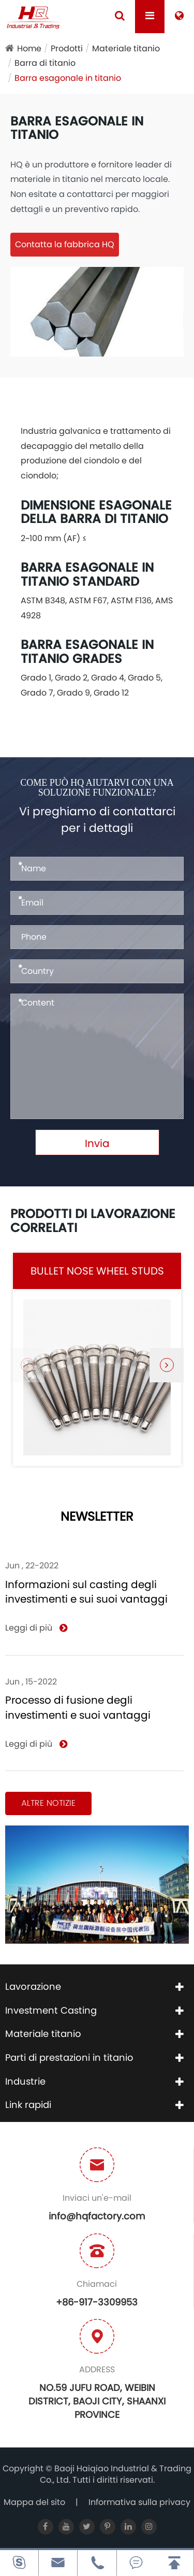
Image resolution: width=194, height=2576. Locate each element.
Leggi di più (36, 1628)
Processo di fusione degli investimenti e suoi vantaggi (78, 1707)
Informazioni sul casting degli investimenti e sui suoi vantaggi (86, 1592)
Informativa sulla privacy (139, 2502)
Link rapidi (28, 2104)
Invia (97, 1143)
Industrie (25, 2081)
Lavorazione (33, 1986)
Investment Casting (51, 2010)
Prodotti (67, 48)
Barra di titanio (45, 63)
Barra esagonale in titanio (67, 78)
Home (29, 48)
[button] (167, 1365)
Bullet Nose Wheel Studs (97, 1271)
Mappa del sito (34, 2502)
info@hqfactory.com (97, 2216)
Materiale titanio (126, 48)
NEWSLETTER (97, 1517)
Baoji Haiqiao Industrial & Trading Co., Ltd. (116, 2474)
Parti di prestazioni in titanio (69, 2057)
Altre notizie (48, 1803)
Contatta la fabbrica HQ (64, 244)
